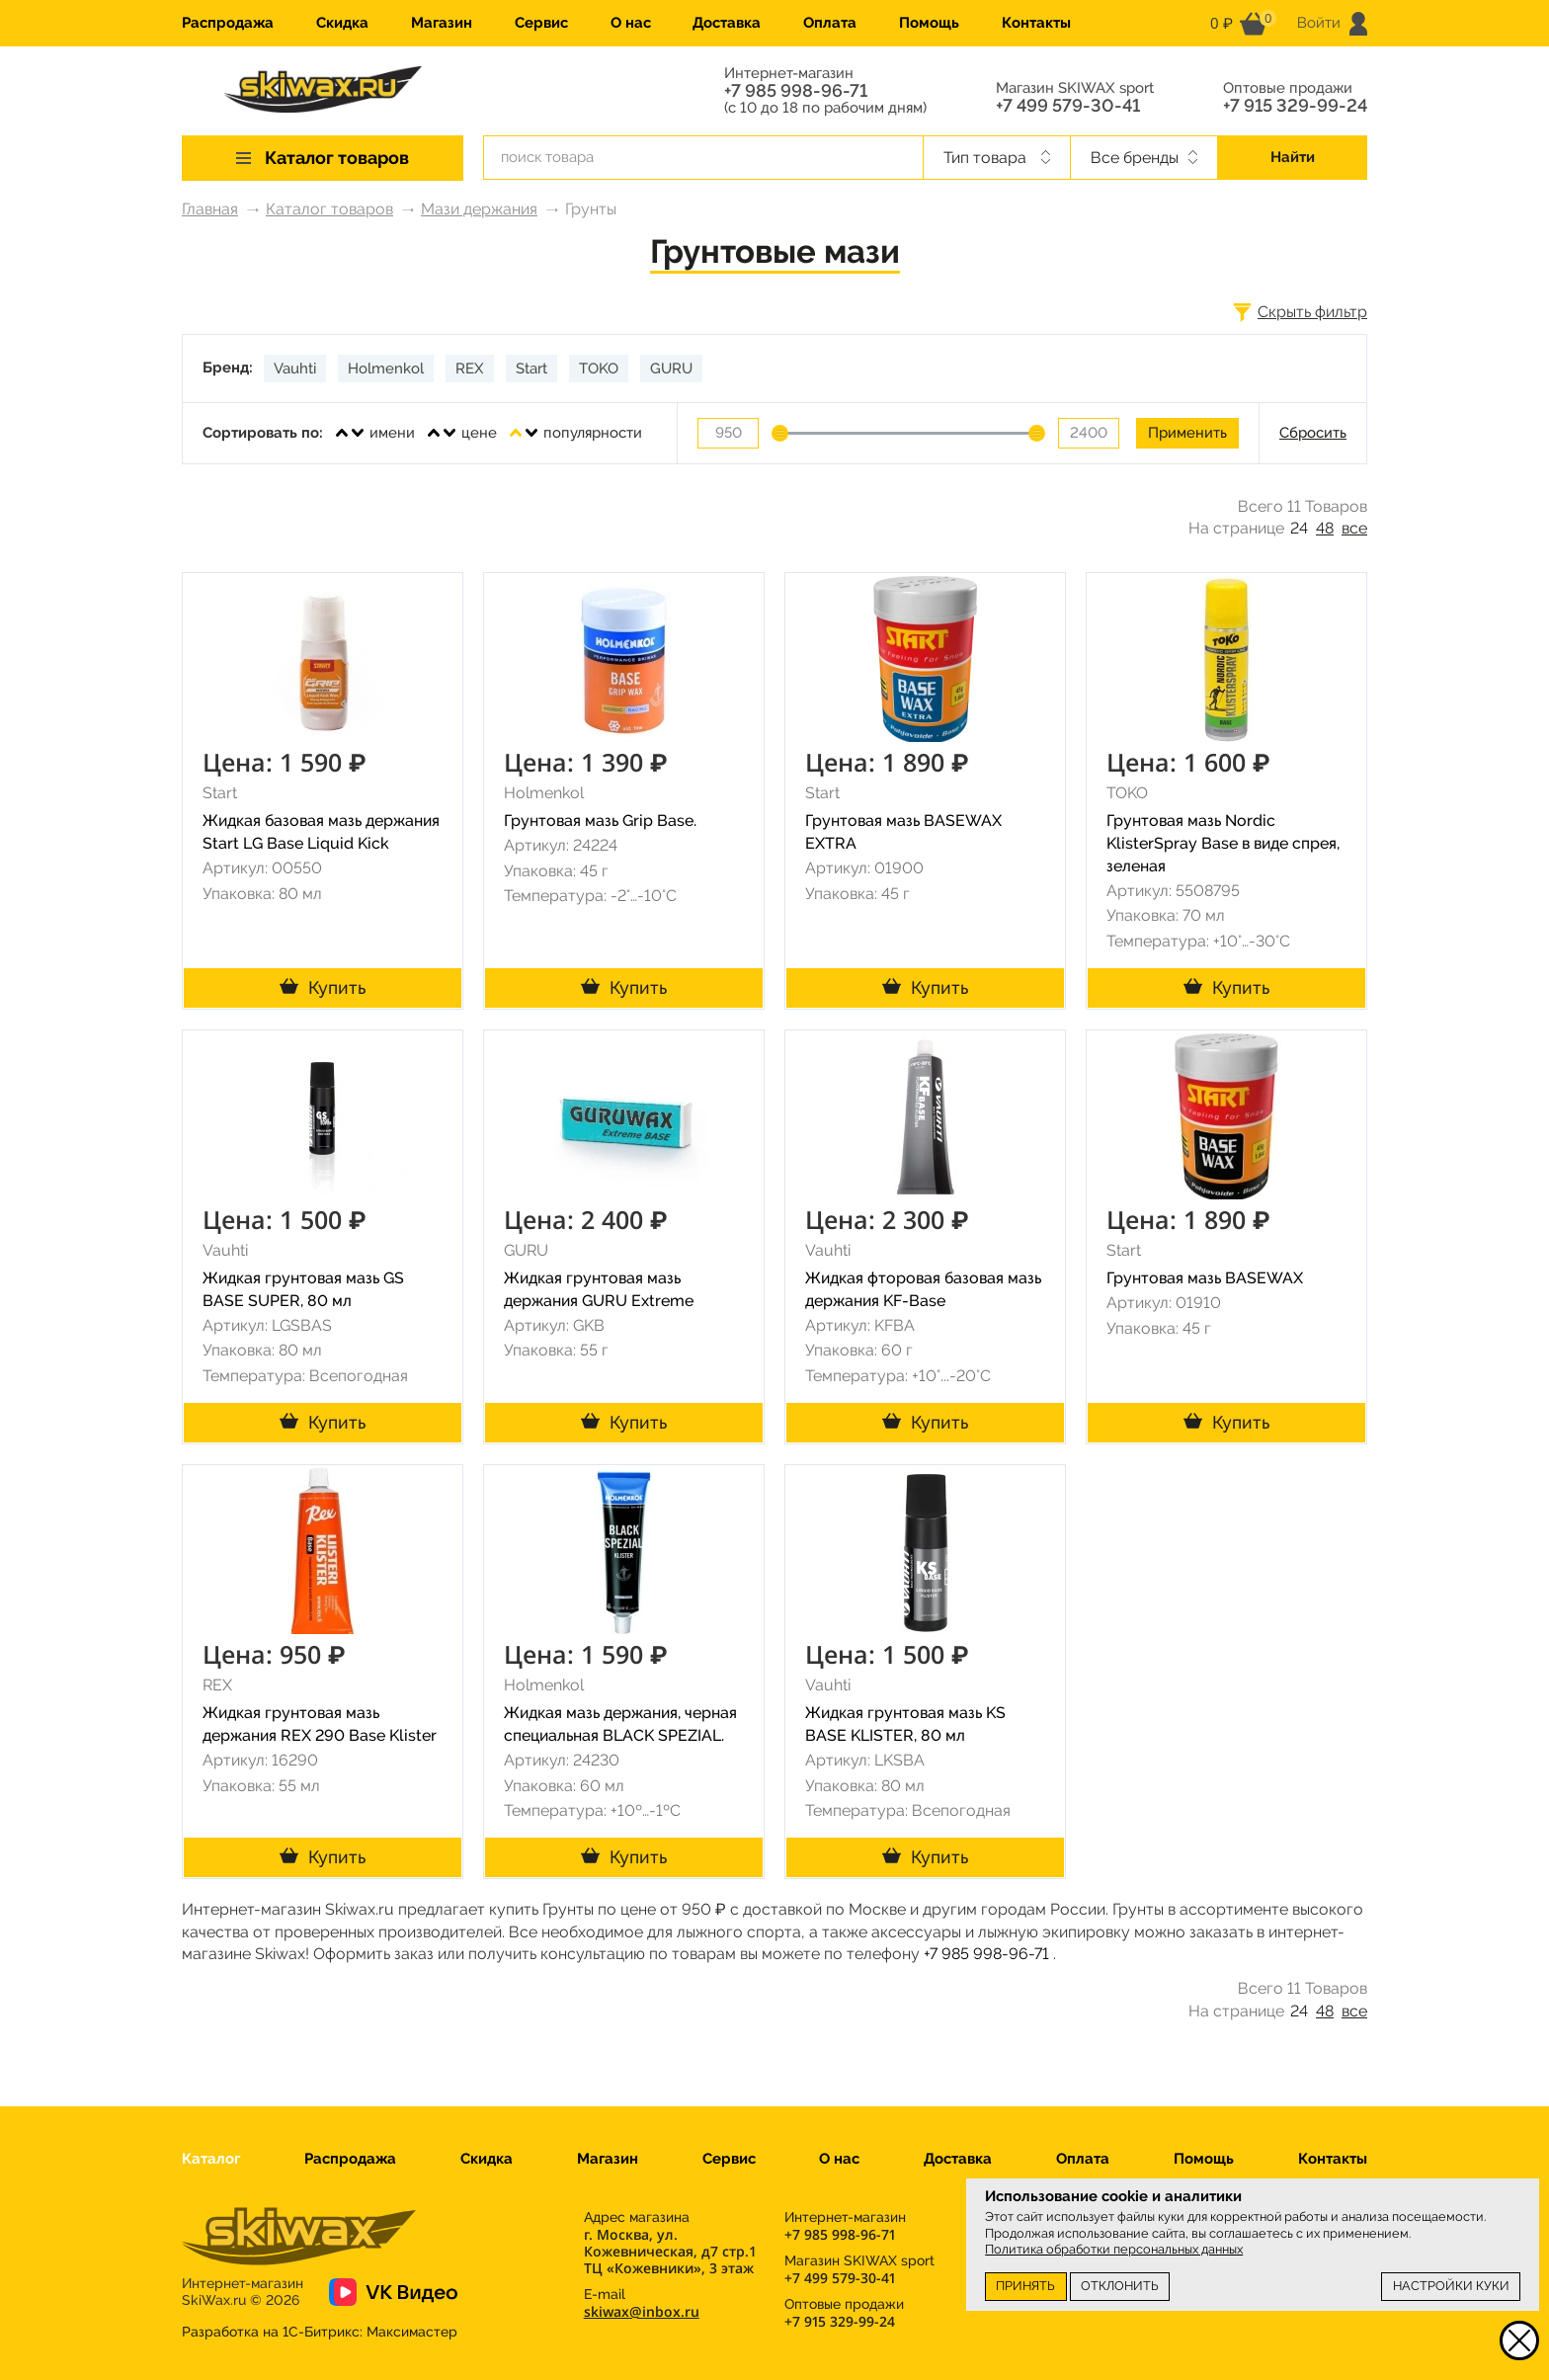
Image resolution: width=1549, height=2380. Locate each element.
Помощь (929, 23)
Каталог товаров (329, 209)
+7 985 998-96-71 (795, 91)
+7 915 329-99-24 (1295, 106)
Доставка (727, 23)
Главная (210, 209)
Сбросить (1312, 433)
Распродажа (228, 23)
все (1354, 528)
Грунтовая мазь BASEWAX (1204, 1278)
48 (1325, 528)
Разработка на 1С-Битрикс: (319, 2331)
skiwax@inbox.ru (641, 2311)
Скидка (342, 23)
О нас (631, 23)
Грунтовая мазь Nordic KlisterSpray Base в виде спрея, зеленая (1223, 843)
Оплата (829, 23)
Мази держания (479, 209)
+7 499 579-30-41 (1068, 106)
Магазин (441, 23)
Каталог (211, 2159)
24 (1299, 528)
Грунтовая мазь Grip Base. (600, 820)
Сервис (541, 23)
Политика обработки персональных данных (1114, 2249)
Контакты (1036, 23)
